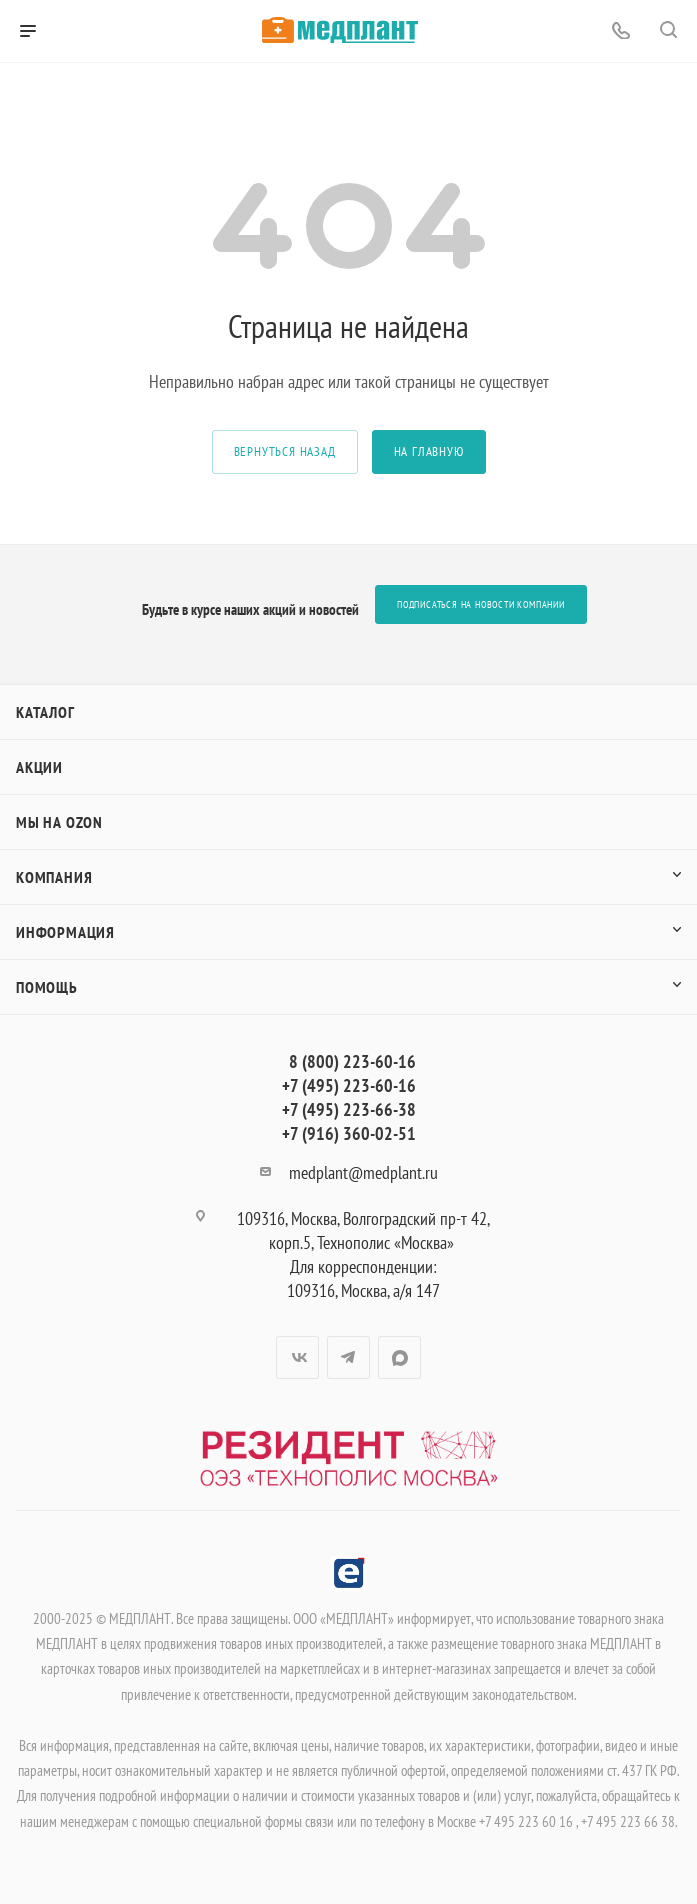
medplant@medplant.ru (363, 1172)
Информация (65, 932)
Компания (54, 877)
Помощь (47, 987)
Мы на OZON (59, 822)
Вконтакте (297, 1357)
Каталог (45, 712)
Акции (39, 767)
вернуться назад (285, 451)
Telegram (348, 1357)
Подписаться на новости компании (481, 604)
